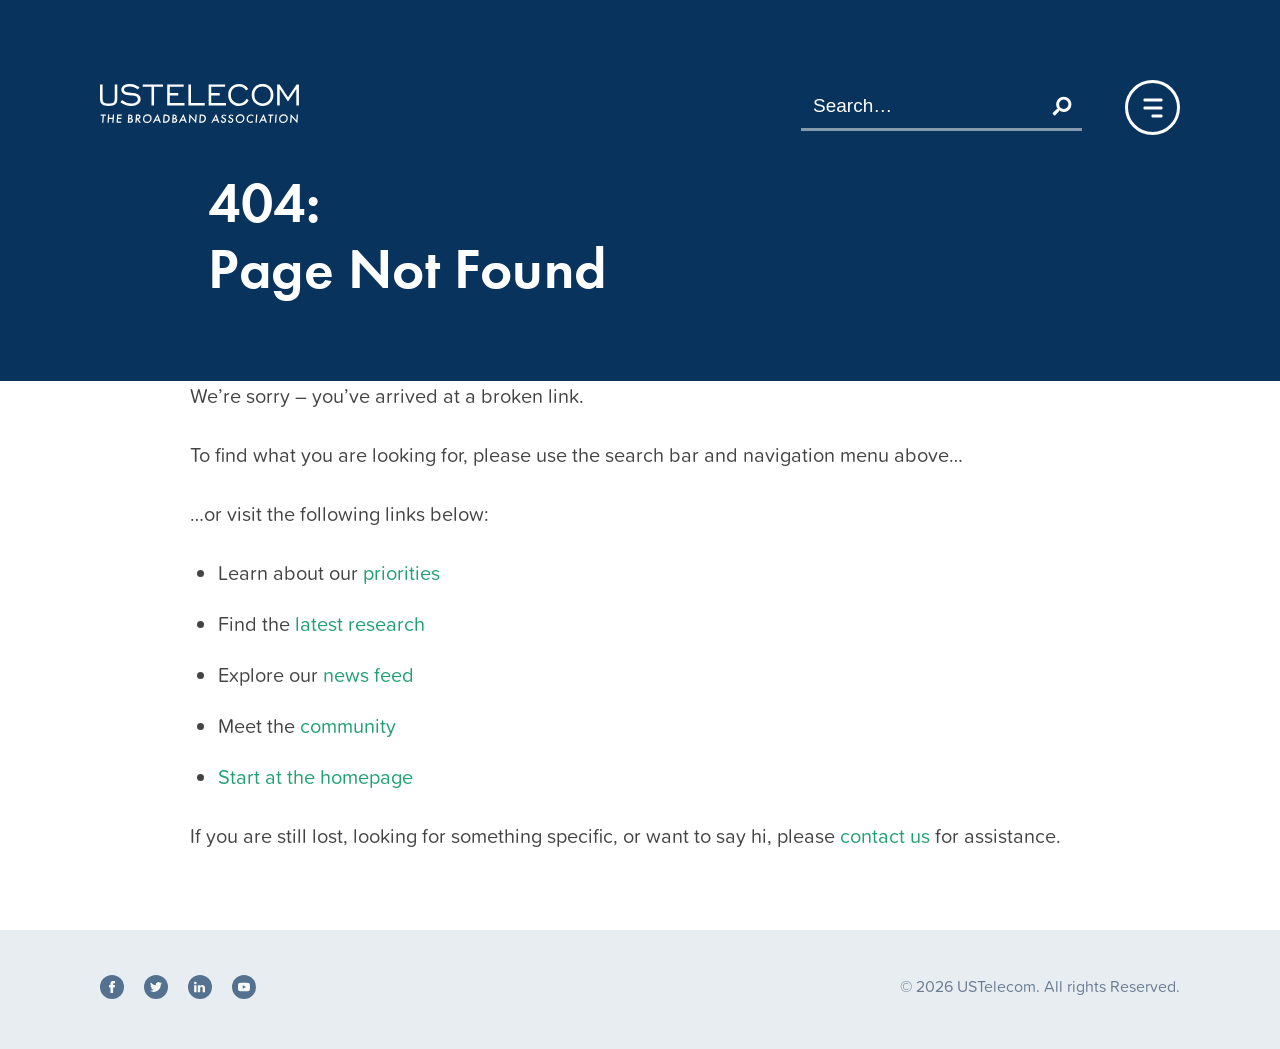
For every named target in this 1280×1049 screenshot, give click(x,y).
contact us (885, 836)
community (348, 726)
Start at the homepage (315, 777)
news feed (368, 675)
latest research (360, 624)
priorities (401, 573)
